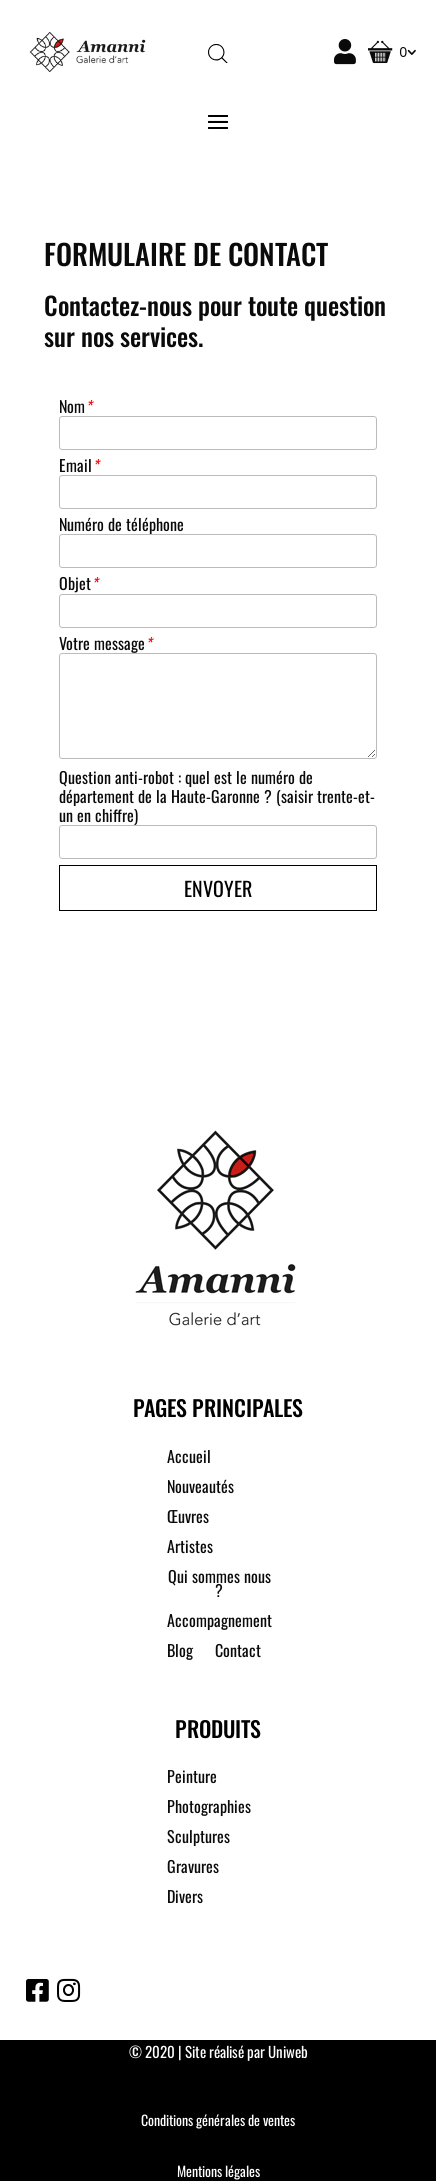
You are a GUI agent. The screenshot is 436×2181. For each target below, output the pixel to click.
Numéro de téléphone (121, 524)
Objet (78, 583)
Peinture (192, 1778)
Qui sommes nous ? (219, 1585)
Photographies (209, 1808)
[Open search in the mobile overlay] (218, 52)
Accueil (189, 1458)
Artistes (190, 1548)
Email (78, 465)
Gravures (193, 1868)
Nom (75, 406)
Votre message (105, 643)
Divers (185, 1898)
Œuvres (188, 1518)
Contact (238, 1652)
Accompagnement (219, 1622)
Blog (180, 1652)
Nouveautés (200, 1488)
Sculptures (198, 1838)
